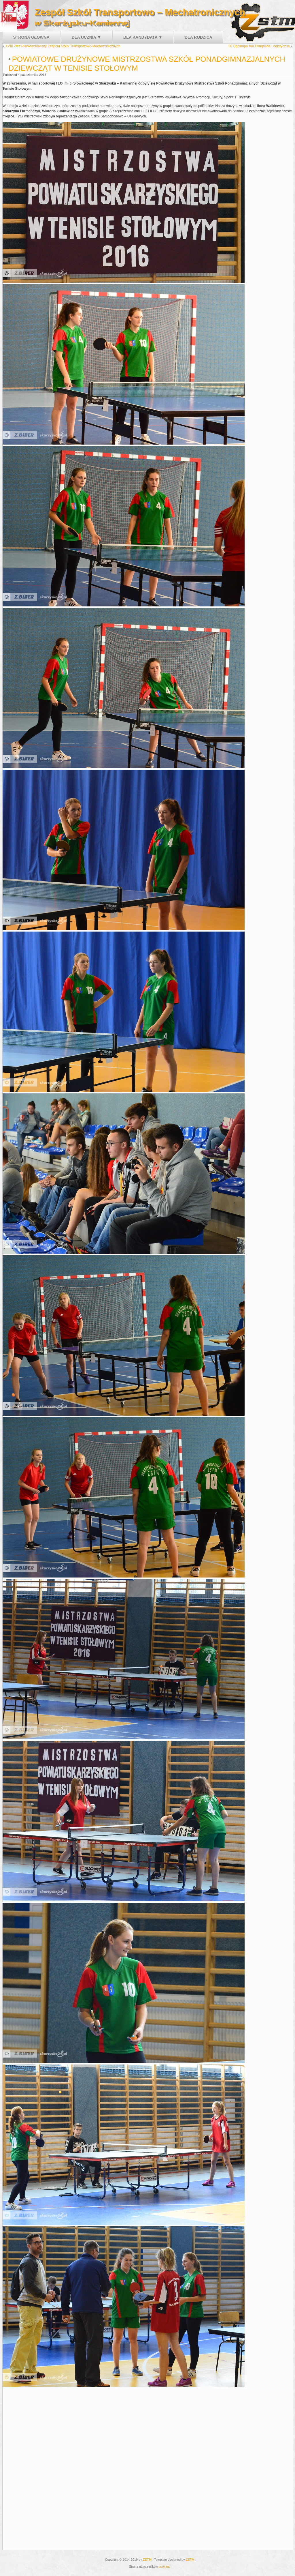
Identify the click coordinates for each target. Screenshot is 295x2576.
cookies (164, 2566)
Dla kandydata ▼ (142, 37)
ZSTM (147, 2559)
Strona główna (31, 37)
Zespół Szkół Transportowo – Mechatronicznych (140, 12)
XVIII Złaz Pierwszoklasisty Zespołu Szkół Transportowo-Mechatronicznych (62, 46)
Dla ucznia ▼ (86, 37)
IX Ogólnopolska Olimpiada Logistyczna (259, 46)
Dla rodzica (198, 37)
